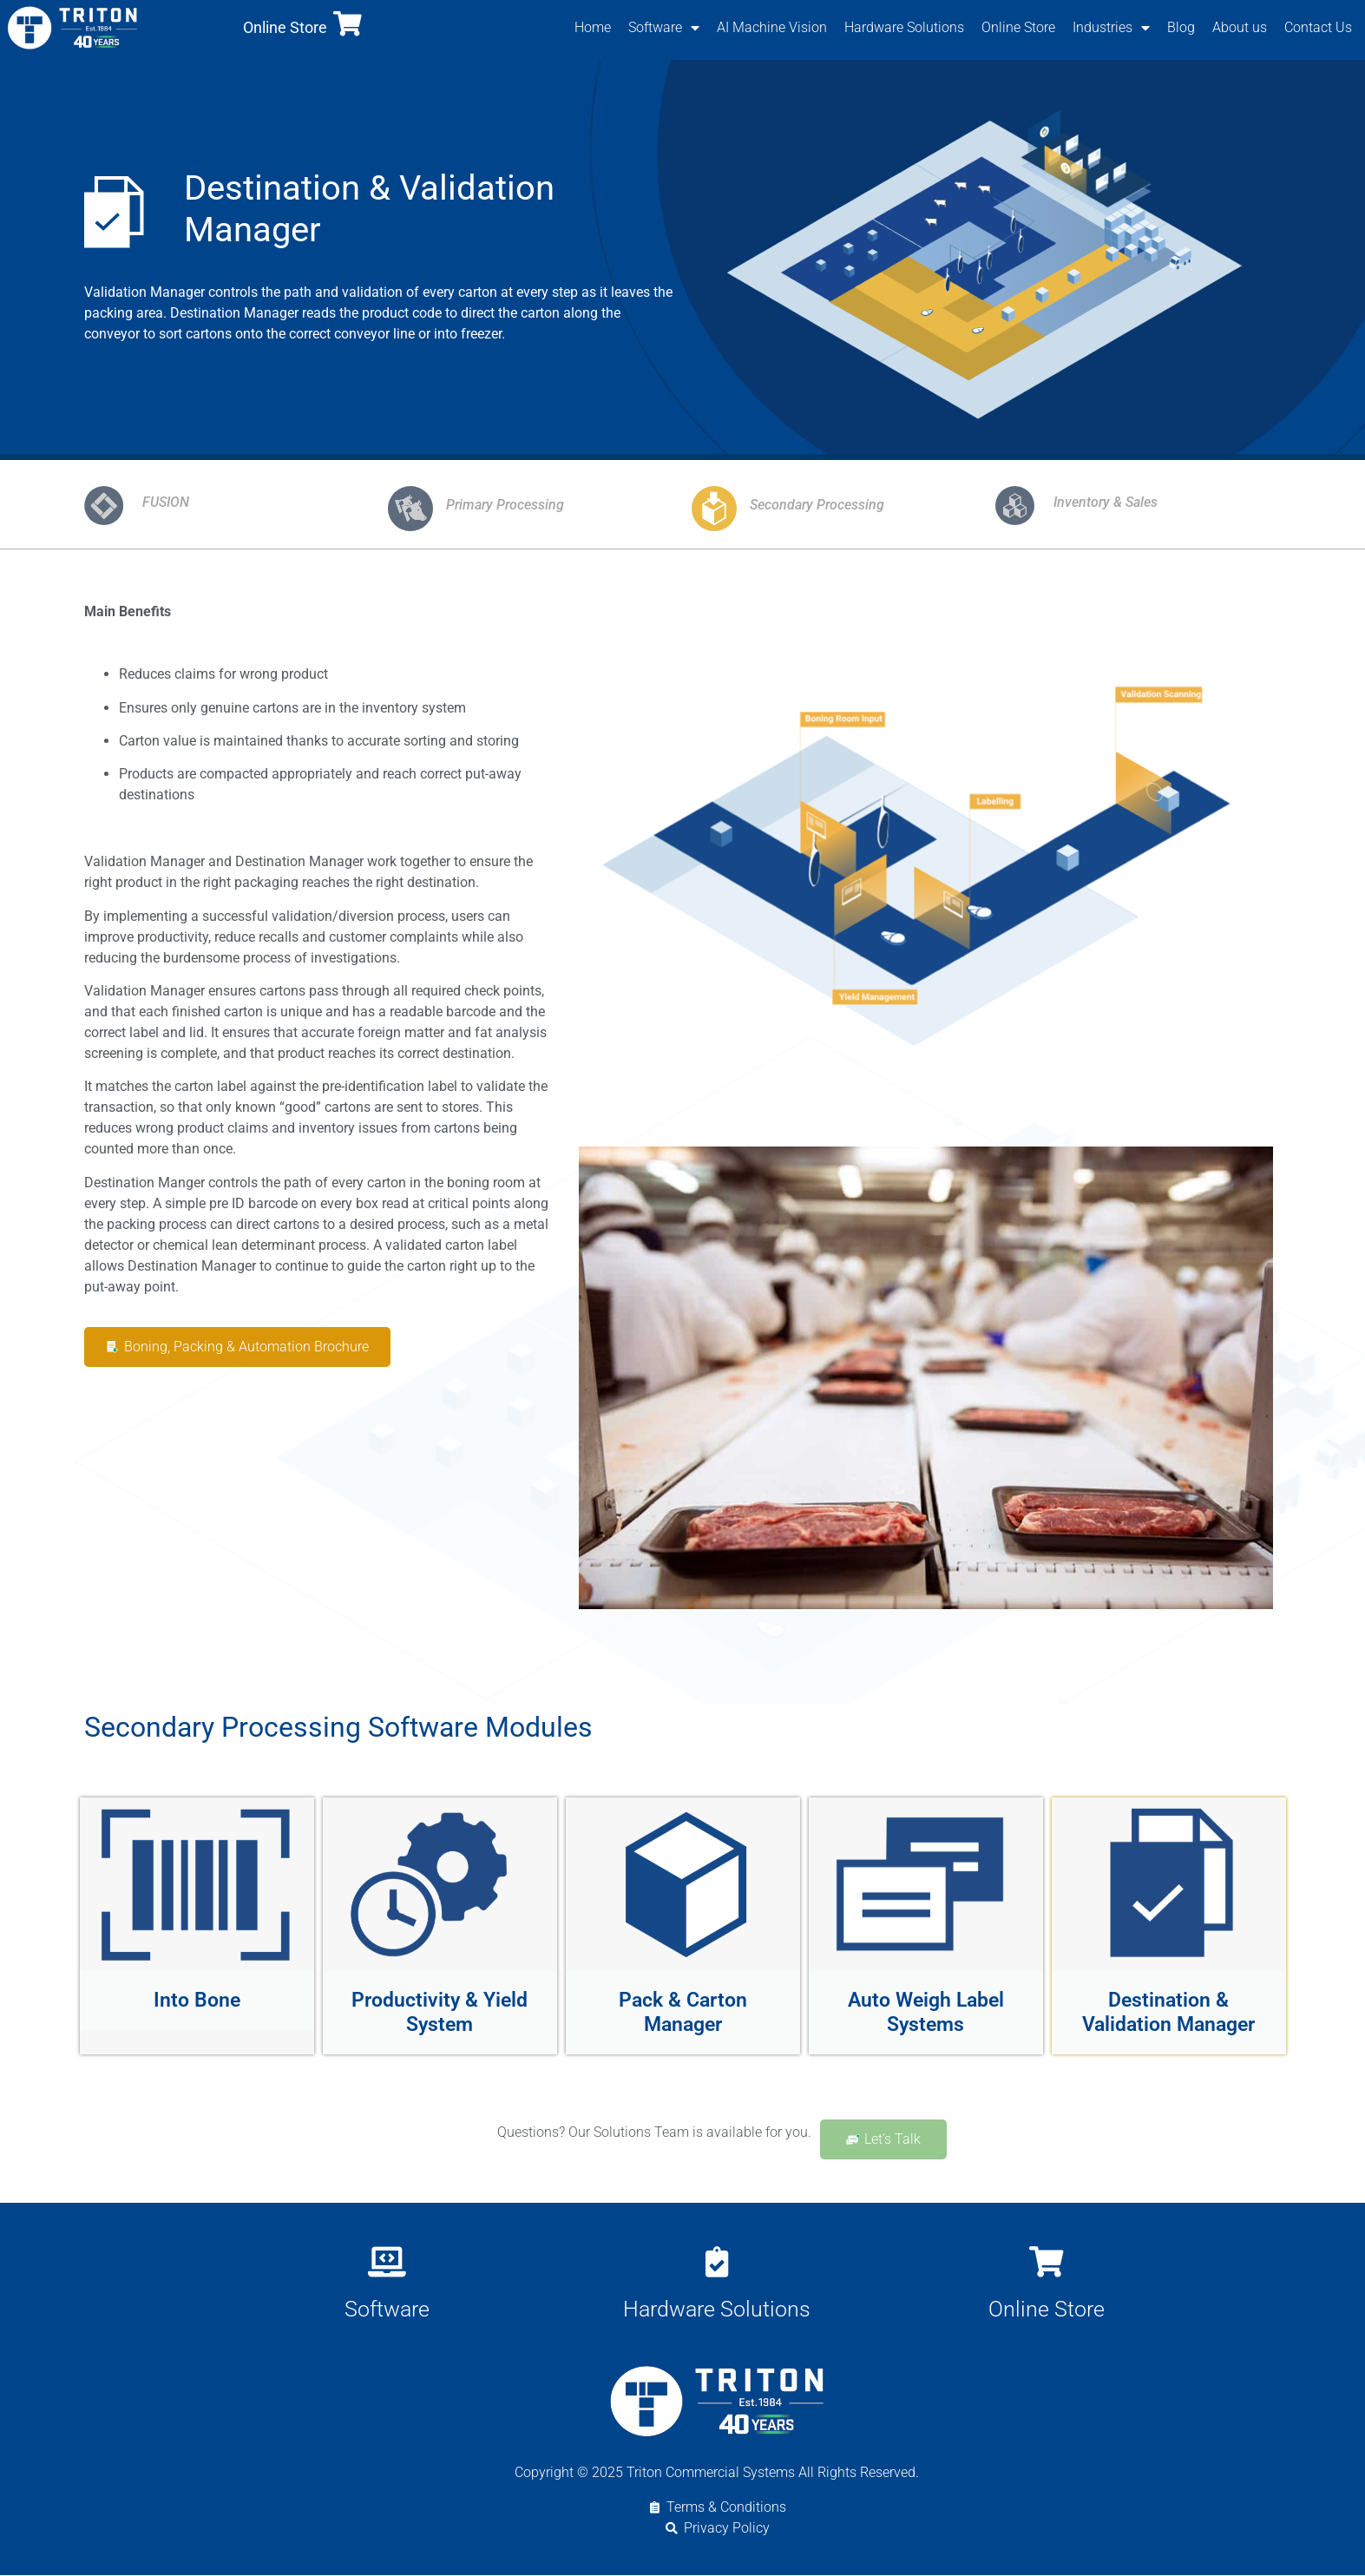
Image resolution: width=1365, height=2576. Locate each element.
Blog (1181, 27)
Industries (1111, 27)
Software (663, 27)
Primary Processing (505, 506)
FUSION (165, 503)
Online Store (285, 27)
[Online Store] (347, 23)
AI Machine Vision (772, 27)
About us (1239, 27)
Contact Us (1318, 27)
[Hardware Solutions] (716, 2262)
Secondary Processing (817, 506)
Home (592, 27)
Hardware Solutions (904, 27)
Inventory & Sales (1105, 503)
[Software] (386, 2262)
